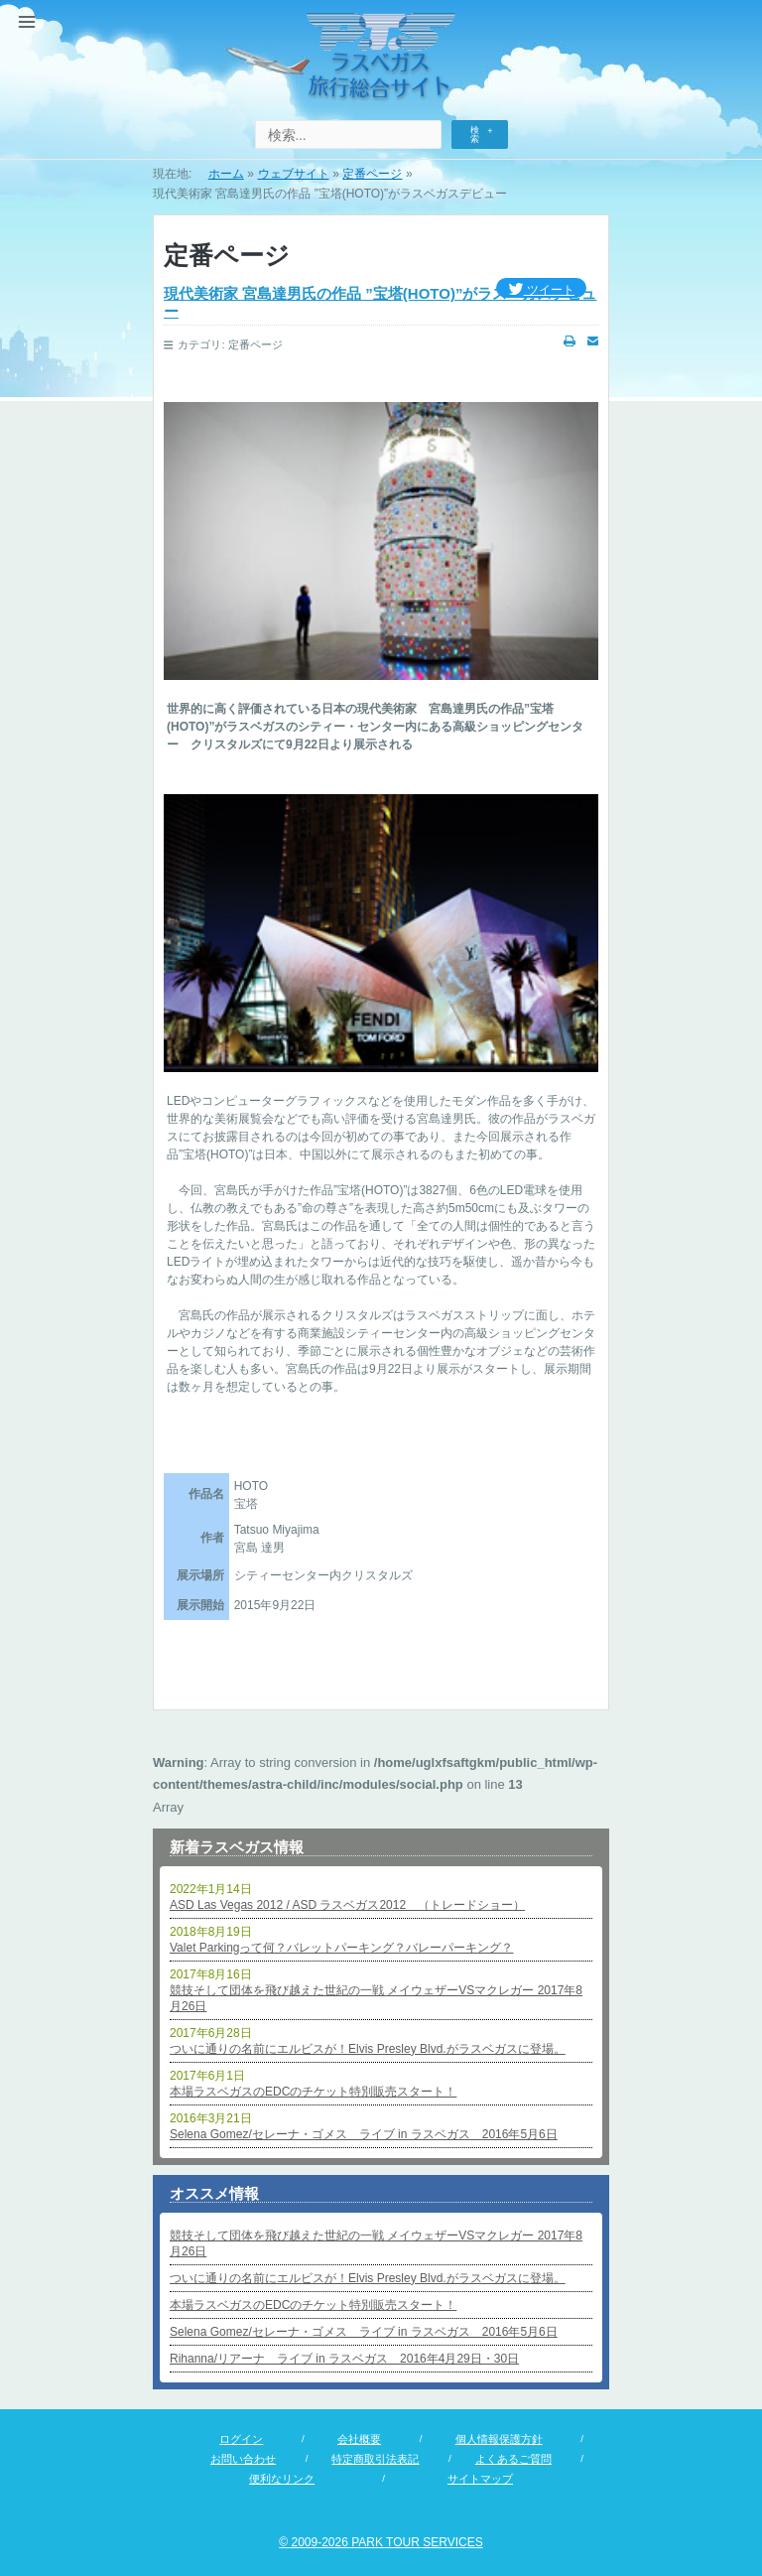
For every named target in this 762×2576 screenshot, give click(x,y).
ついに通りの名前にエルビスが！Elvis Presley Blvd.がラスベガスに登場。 (368, 2049)
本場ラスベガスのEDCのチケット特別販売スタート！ (313, 2092)
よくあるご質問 (513, 2459)
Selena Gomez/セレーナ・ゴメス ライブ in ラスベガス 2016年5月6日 (364, 2134)
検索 (474, 134)
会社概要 (359, 2439)
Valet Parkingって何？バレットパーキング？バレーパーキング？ (341, 1948)
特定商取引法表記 (375, 2459)
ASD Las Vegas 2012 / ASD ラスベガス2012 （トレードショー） (347, 1905)
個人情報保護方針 (499, 2439)
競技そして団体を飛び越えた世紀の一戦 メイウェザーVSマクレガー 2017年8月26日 (376, 1998)
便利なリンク (282, 2479)
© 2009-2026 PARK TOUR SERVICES (380, 2542)
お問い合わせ (243, 2459)
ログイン (241, 2439)
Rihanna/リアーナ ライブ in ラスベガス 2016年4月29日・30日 (344, 2359)
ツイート (541, 290)
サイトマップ (480, 2479)
